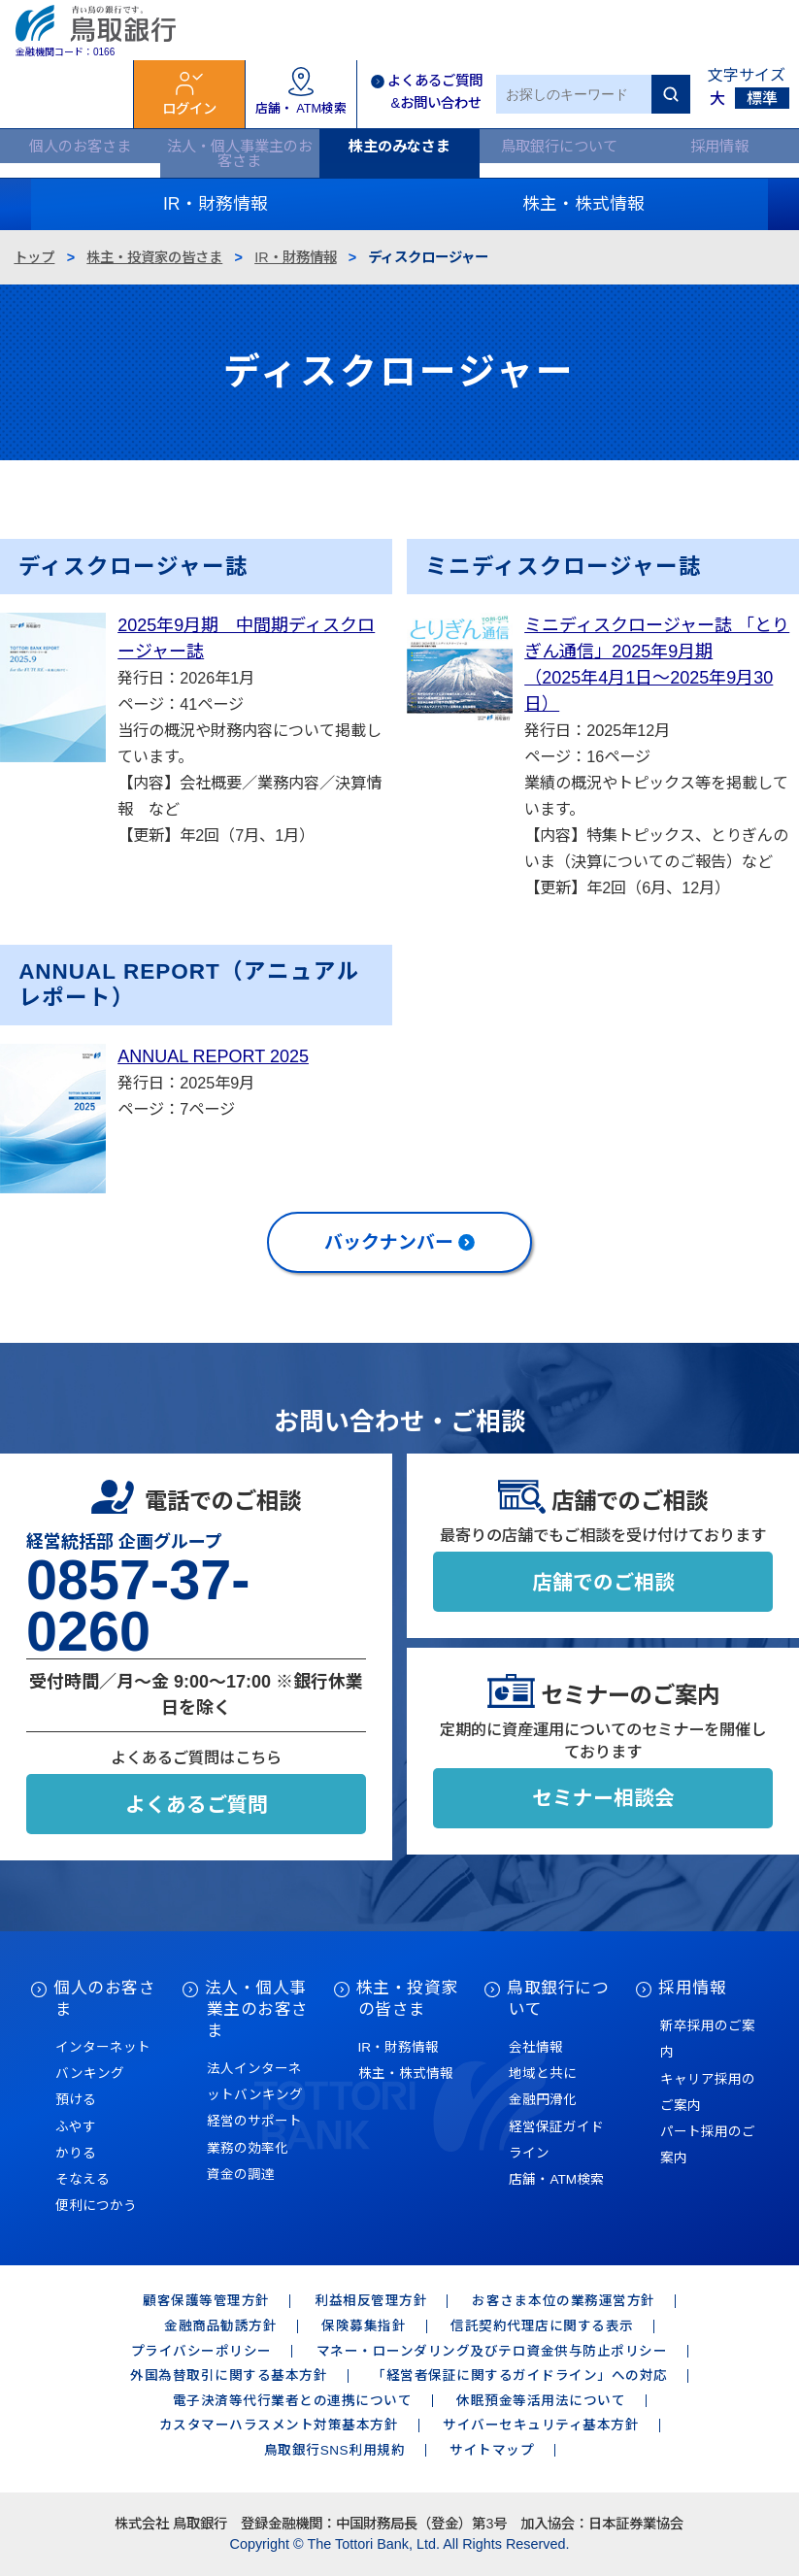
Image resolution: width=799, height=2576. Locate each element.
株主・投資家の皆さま (154, 257)
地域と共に (543, 2073)
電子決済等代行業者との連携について (293, 2400)
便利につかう (96, 2205)
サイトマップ (491, 2450)
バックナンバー (388, 1242)
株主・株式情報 (405, 2073)
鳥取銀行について (559, 146)
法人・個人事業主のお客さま (240, 153)
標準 (762, 98)
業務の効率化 (247, 2148)
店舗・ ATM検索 (301, 108)
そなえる (82, 2179)
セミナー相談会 (603, 1798)
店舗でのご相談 (603, 1582)
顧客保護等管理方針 (206, 2300)
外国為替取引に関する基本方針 (228, 2375)
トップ (34, 257)
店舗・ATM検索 (556, 2179)
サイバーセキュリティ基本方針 (541, 2425)
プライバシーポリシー (201, 2351)
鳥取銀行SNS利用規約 (334, 2450)
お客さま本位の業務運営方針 (563, 2300)
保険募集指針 (363, 2326)
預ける (75, 2099)
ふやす (75, 2127)
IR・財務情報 (295, 257)
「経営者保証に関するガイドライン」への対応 (520, 2375)
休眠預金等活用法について (540, 2400)
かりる (75, 2153)
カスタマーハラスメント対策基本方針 (279, 2425)
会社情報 (536, 2047)
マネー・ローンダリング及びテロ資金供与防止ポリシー (492, 2351)
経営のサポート (254, 2121)
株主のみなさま (399, 146)
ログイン (189, 109)
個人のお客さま (80, 146)
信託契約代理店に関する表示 (542, 2326)
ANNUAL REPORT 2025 (213, 1056)
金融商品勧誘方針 (220, 2326)
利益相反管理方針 (371, 2300)
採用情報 (719, 146)
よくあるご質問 (196, 1804)
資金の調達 (241, 2174)
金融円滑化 (543, 2099)
